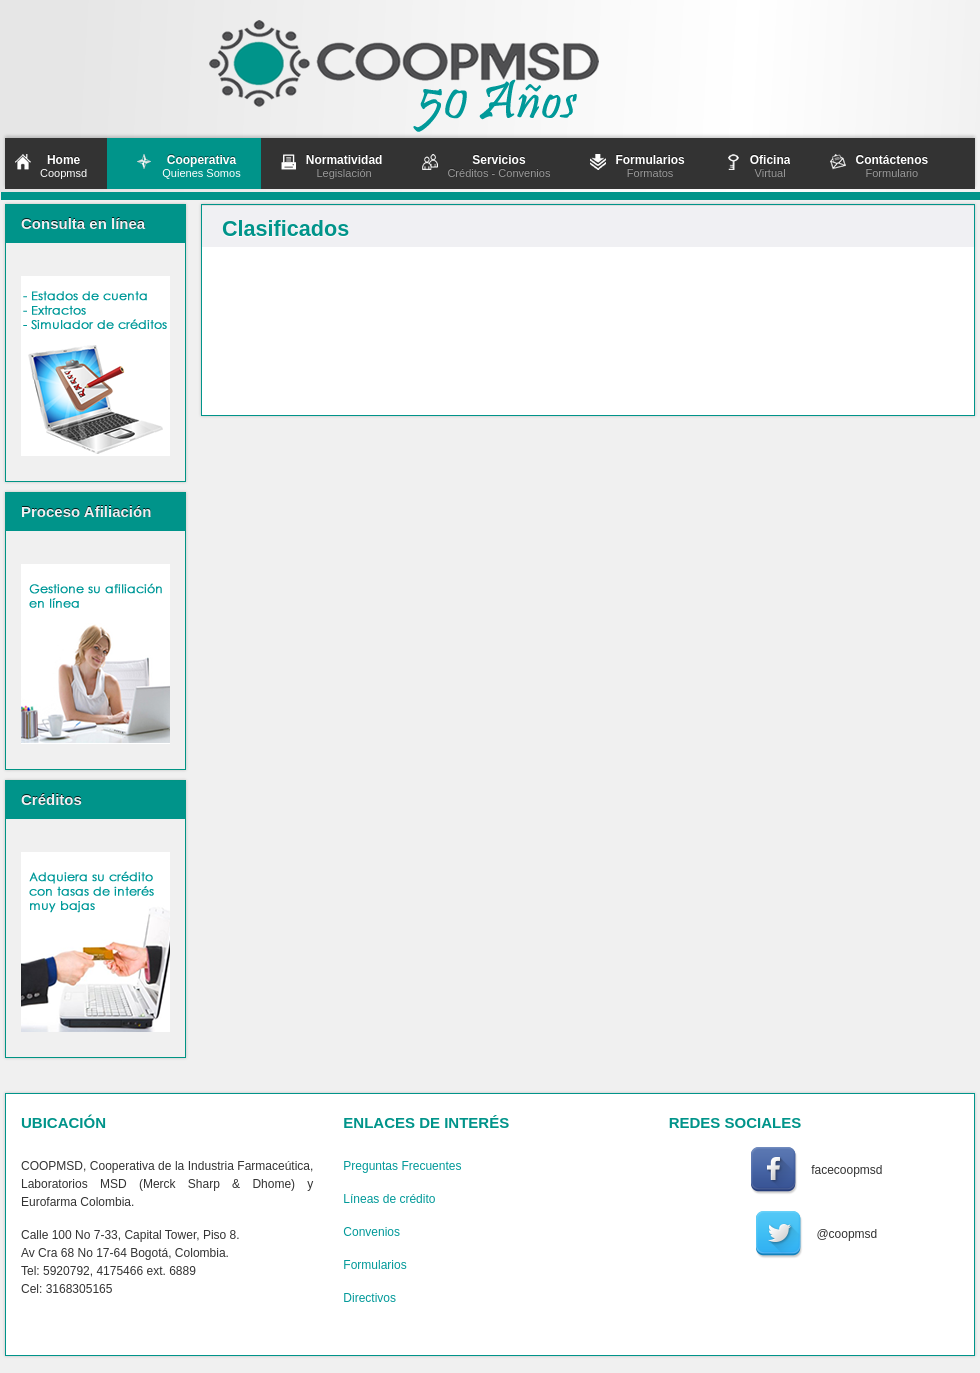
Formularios (374, 1265)
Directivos (369, 1298)
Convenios (371, 1232)
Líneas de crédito (389, 1199)
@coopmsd (846, 1234)
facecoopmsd (846, 1170)
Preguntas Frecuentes (402, 1166)
